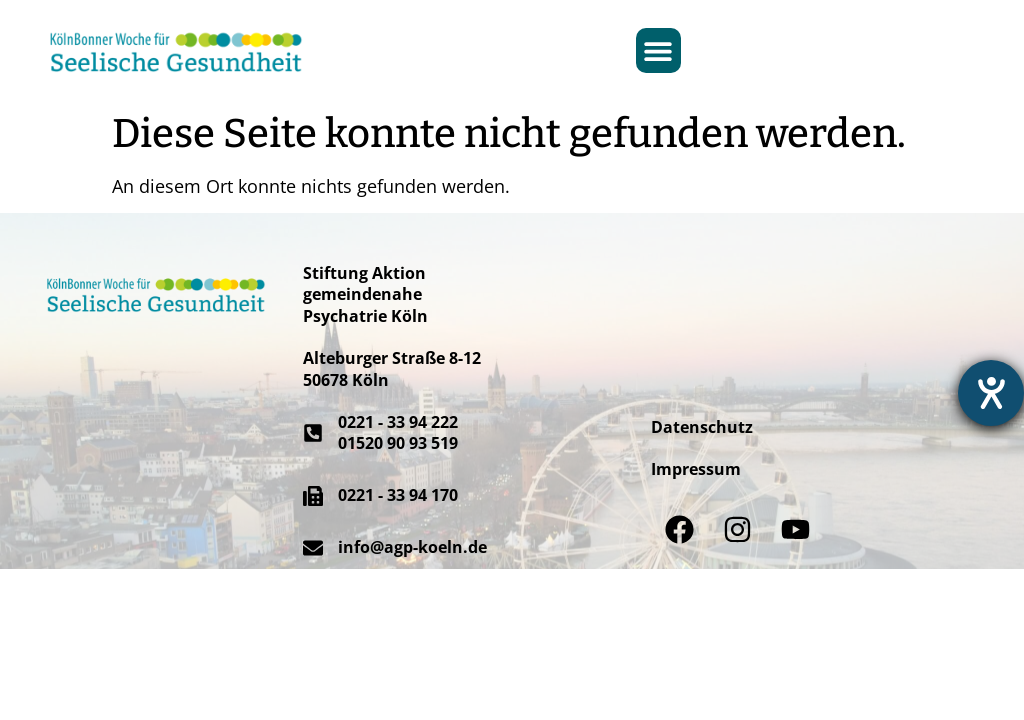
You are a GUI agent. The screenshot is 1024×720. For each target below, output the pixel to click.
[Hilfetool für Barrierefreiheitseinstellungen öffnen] (991, 393)
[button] (658, 50)
